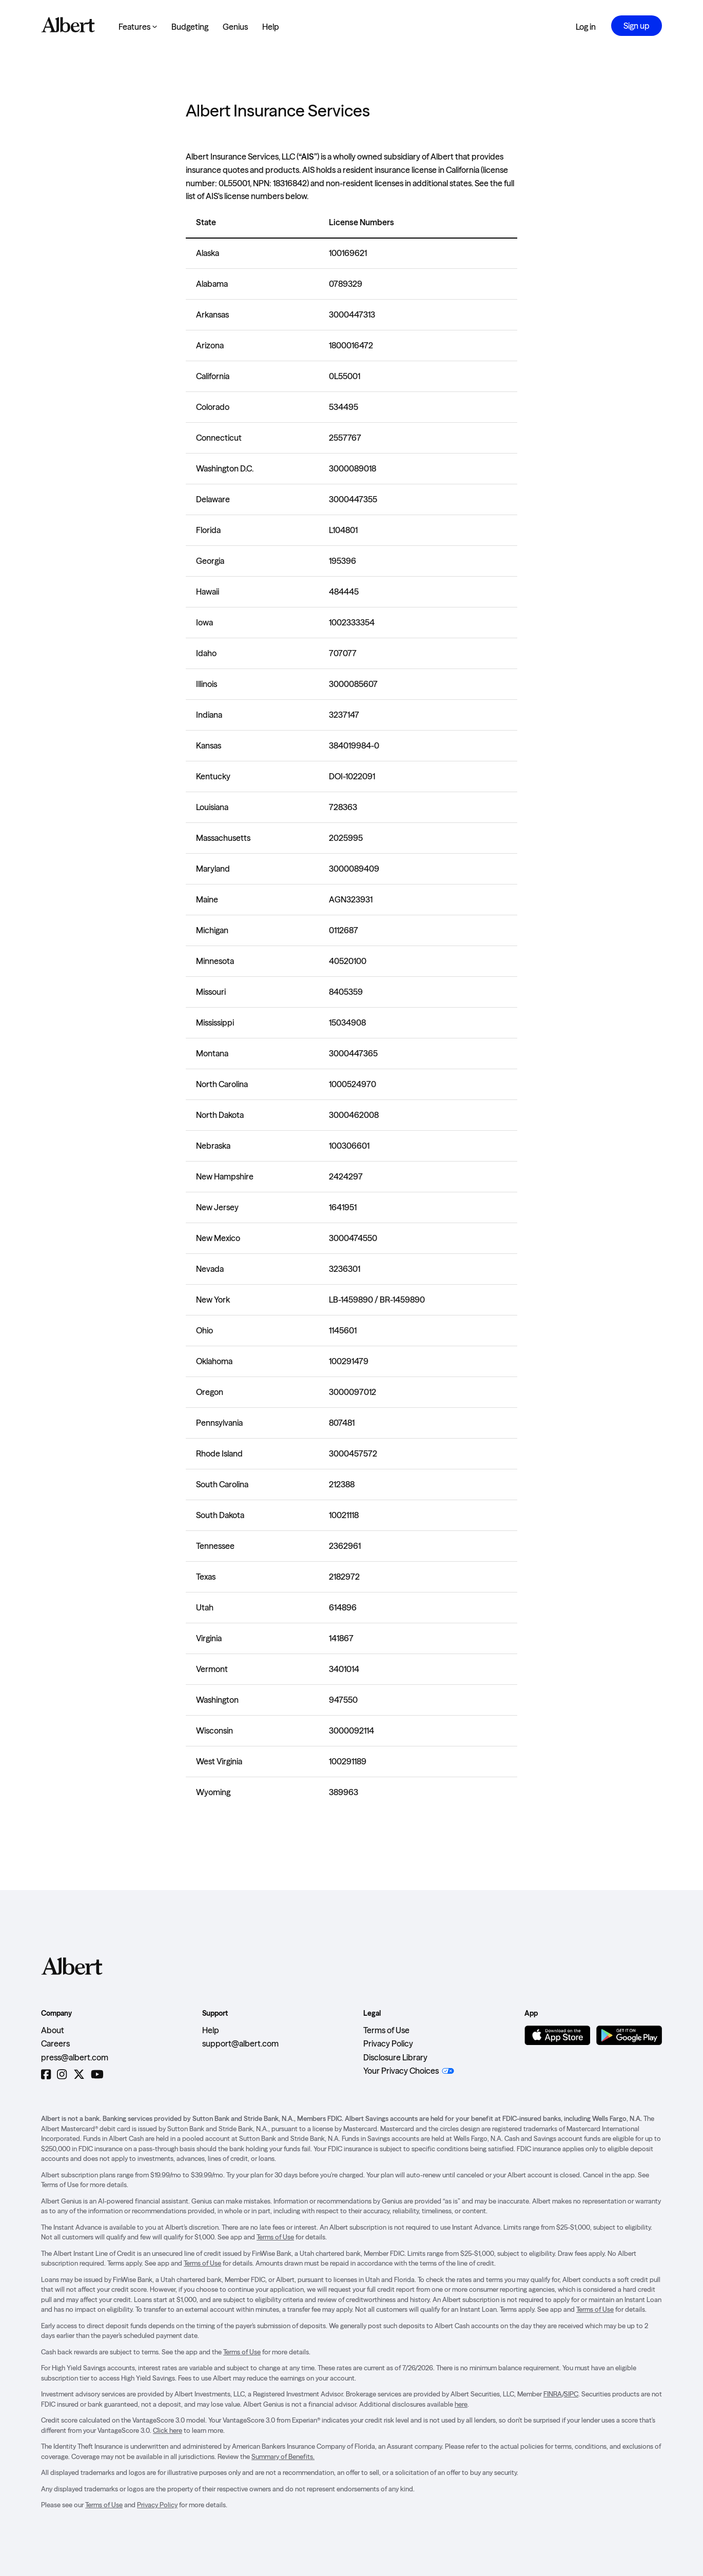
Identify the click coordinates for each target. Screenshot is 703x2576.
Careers (55, 2043)
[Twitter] (79, 2074)
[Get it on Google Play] (629, 2035)
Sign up (636, 26)
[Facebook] (46, 2074)
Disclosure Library (395, 2057)
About (52, 2030)
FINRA (552, 2394)
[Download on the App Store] (557, 2035)
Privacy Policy (388, 2043)
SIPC (571, 2394)
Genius (235, 27)
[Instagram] (62, 2074)
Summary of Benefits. (283, 2456)
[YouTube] (97, 2074)
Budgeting (189, 27)
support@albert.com (240, 2043)
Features (138, 27)
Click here (167, 2430)
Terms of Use (386, 2030)
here (461, 2404)
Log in (586, 27)
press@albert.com (74, 2057)
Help (270, 27)
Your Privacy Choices (401, 2070)
